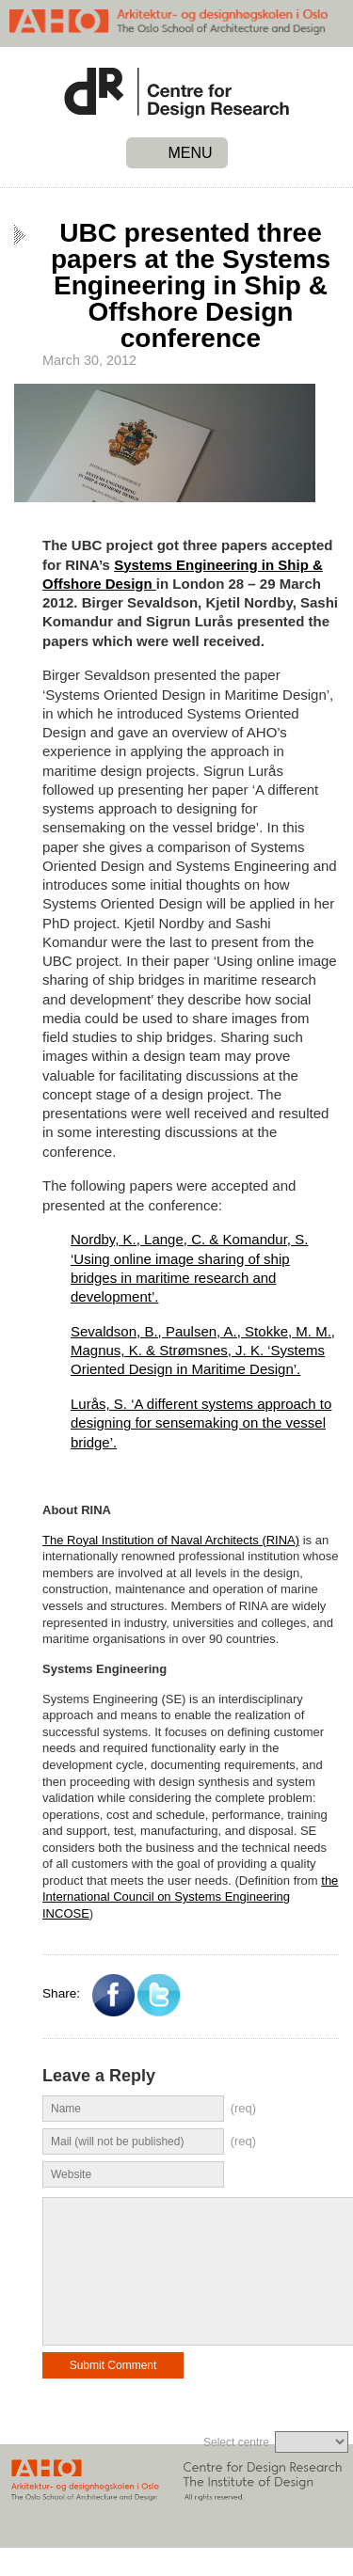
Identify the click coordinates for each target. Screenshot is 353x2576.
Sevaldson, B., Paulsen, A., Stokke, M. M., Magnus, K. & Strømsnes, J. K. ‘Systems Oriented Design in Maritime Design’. (203, 1350)
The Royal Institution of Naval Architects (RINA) (170, 1540)
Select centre (236, 2470)
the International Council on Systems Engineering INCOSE (190, 1896)
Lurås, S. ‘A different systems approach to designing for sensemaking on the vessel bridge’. (201, 1423)
